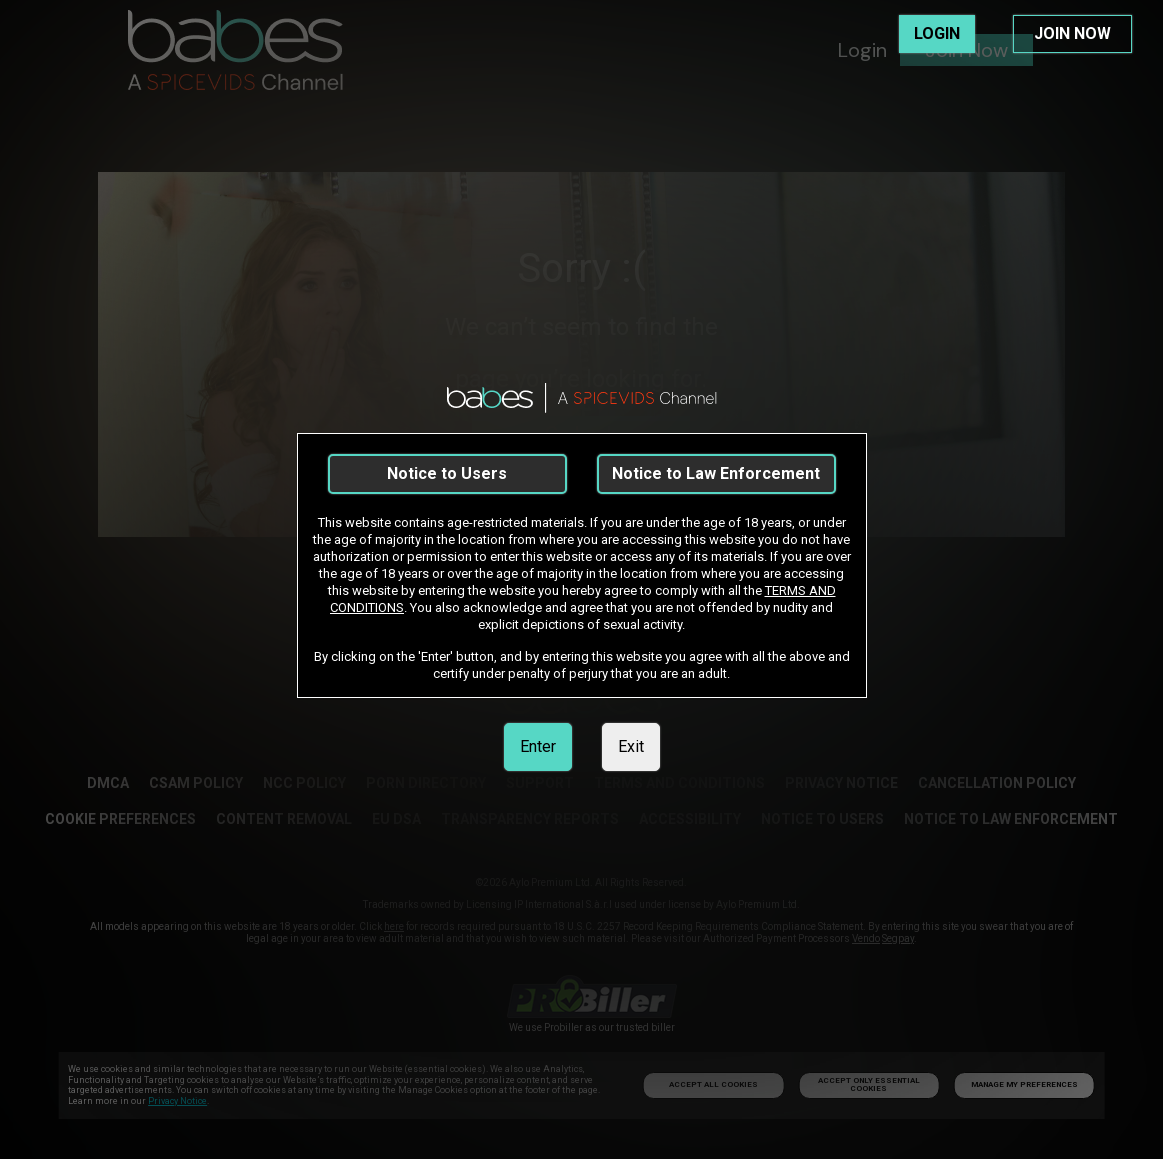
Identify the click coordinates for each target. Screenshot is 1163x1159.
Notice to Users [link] (447, 473)
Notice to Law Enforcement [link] (716, 473)
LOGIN (937, 33)
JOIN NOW (1072, 33)
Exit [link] (631, 746)
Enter (538, 746)
